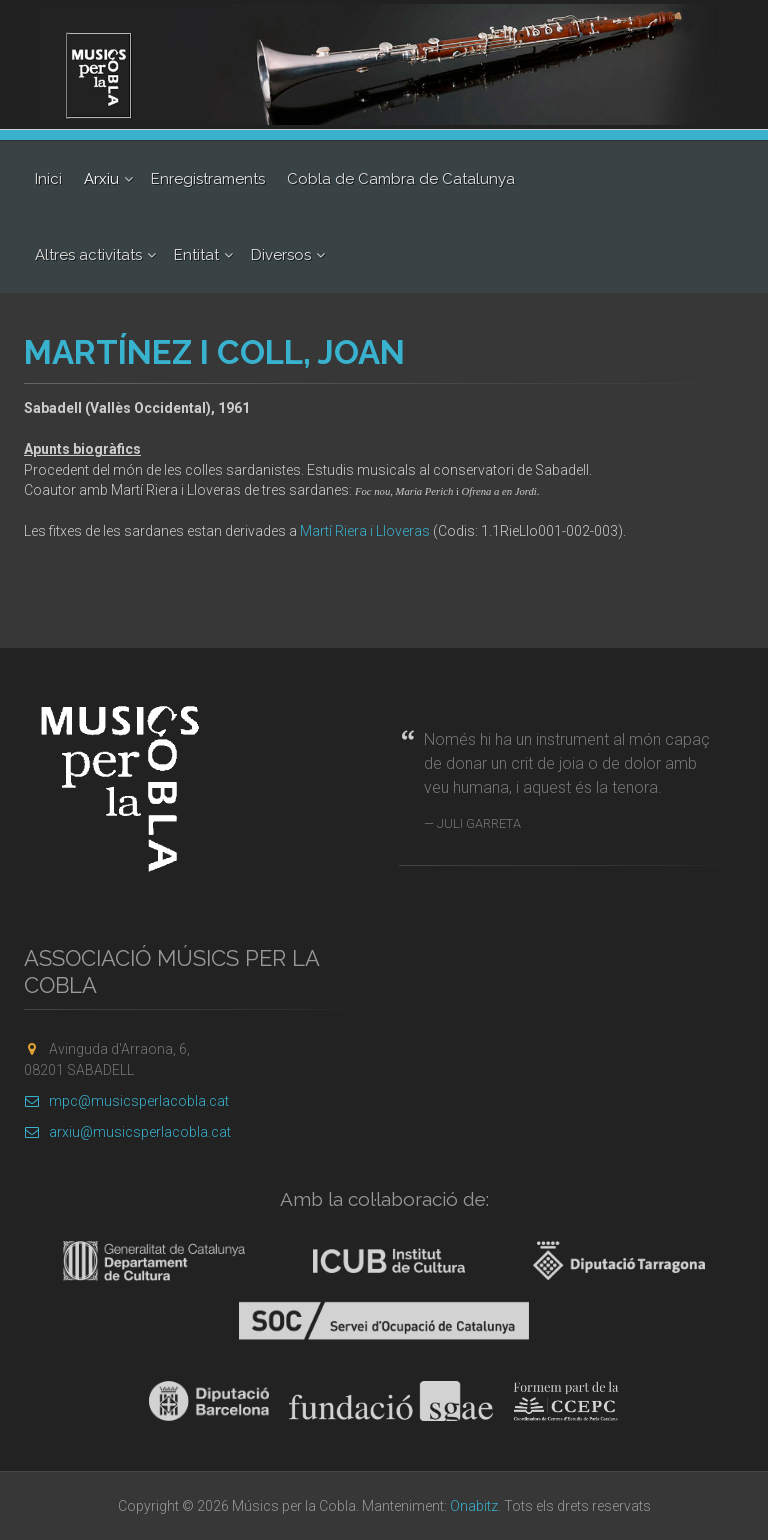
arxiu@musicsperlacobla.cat (127, 1132)
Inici (48, 179)
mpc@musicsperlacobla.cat (126, 1101)
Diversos (281, 255)
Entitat (196, 255)
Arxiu (101, 179)
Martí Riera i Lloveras (365, 531)
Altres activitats (88, 255)
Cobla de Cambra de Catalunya (401, 179)
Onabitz (474, 1506)
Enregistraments (208, 179)
